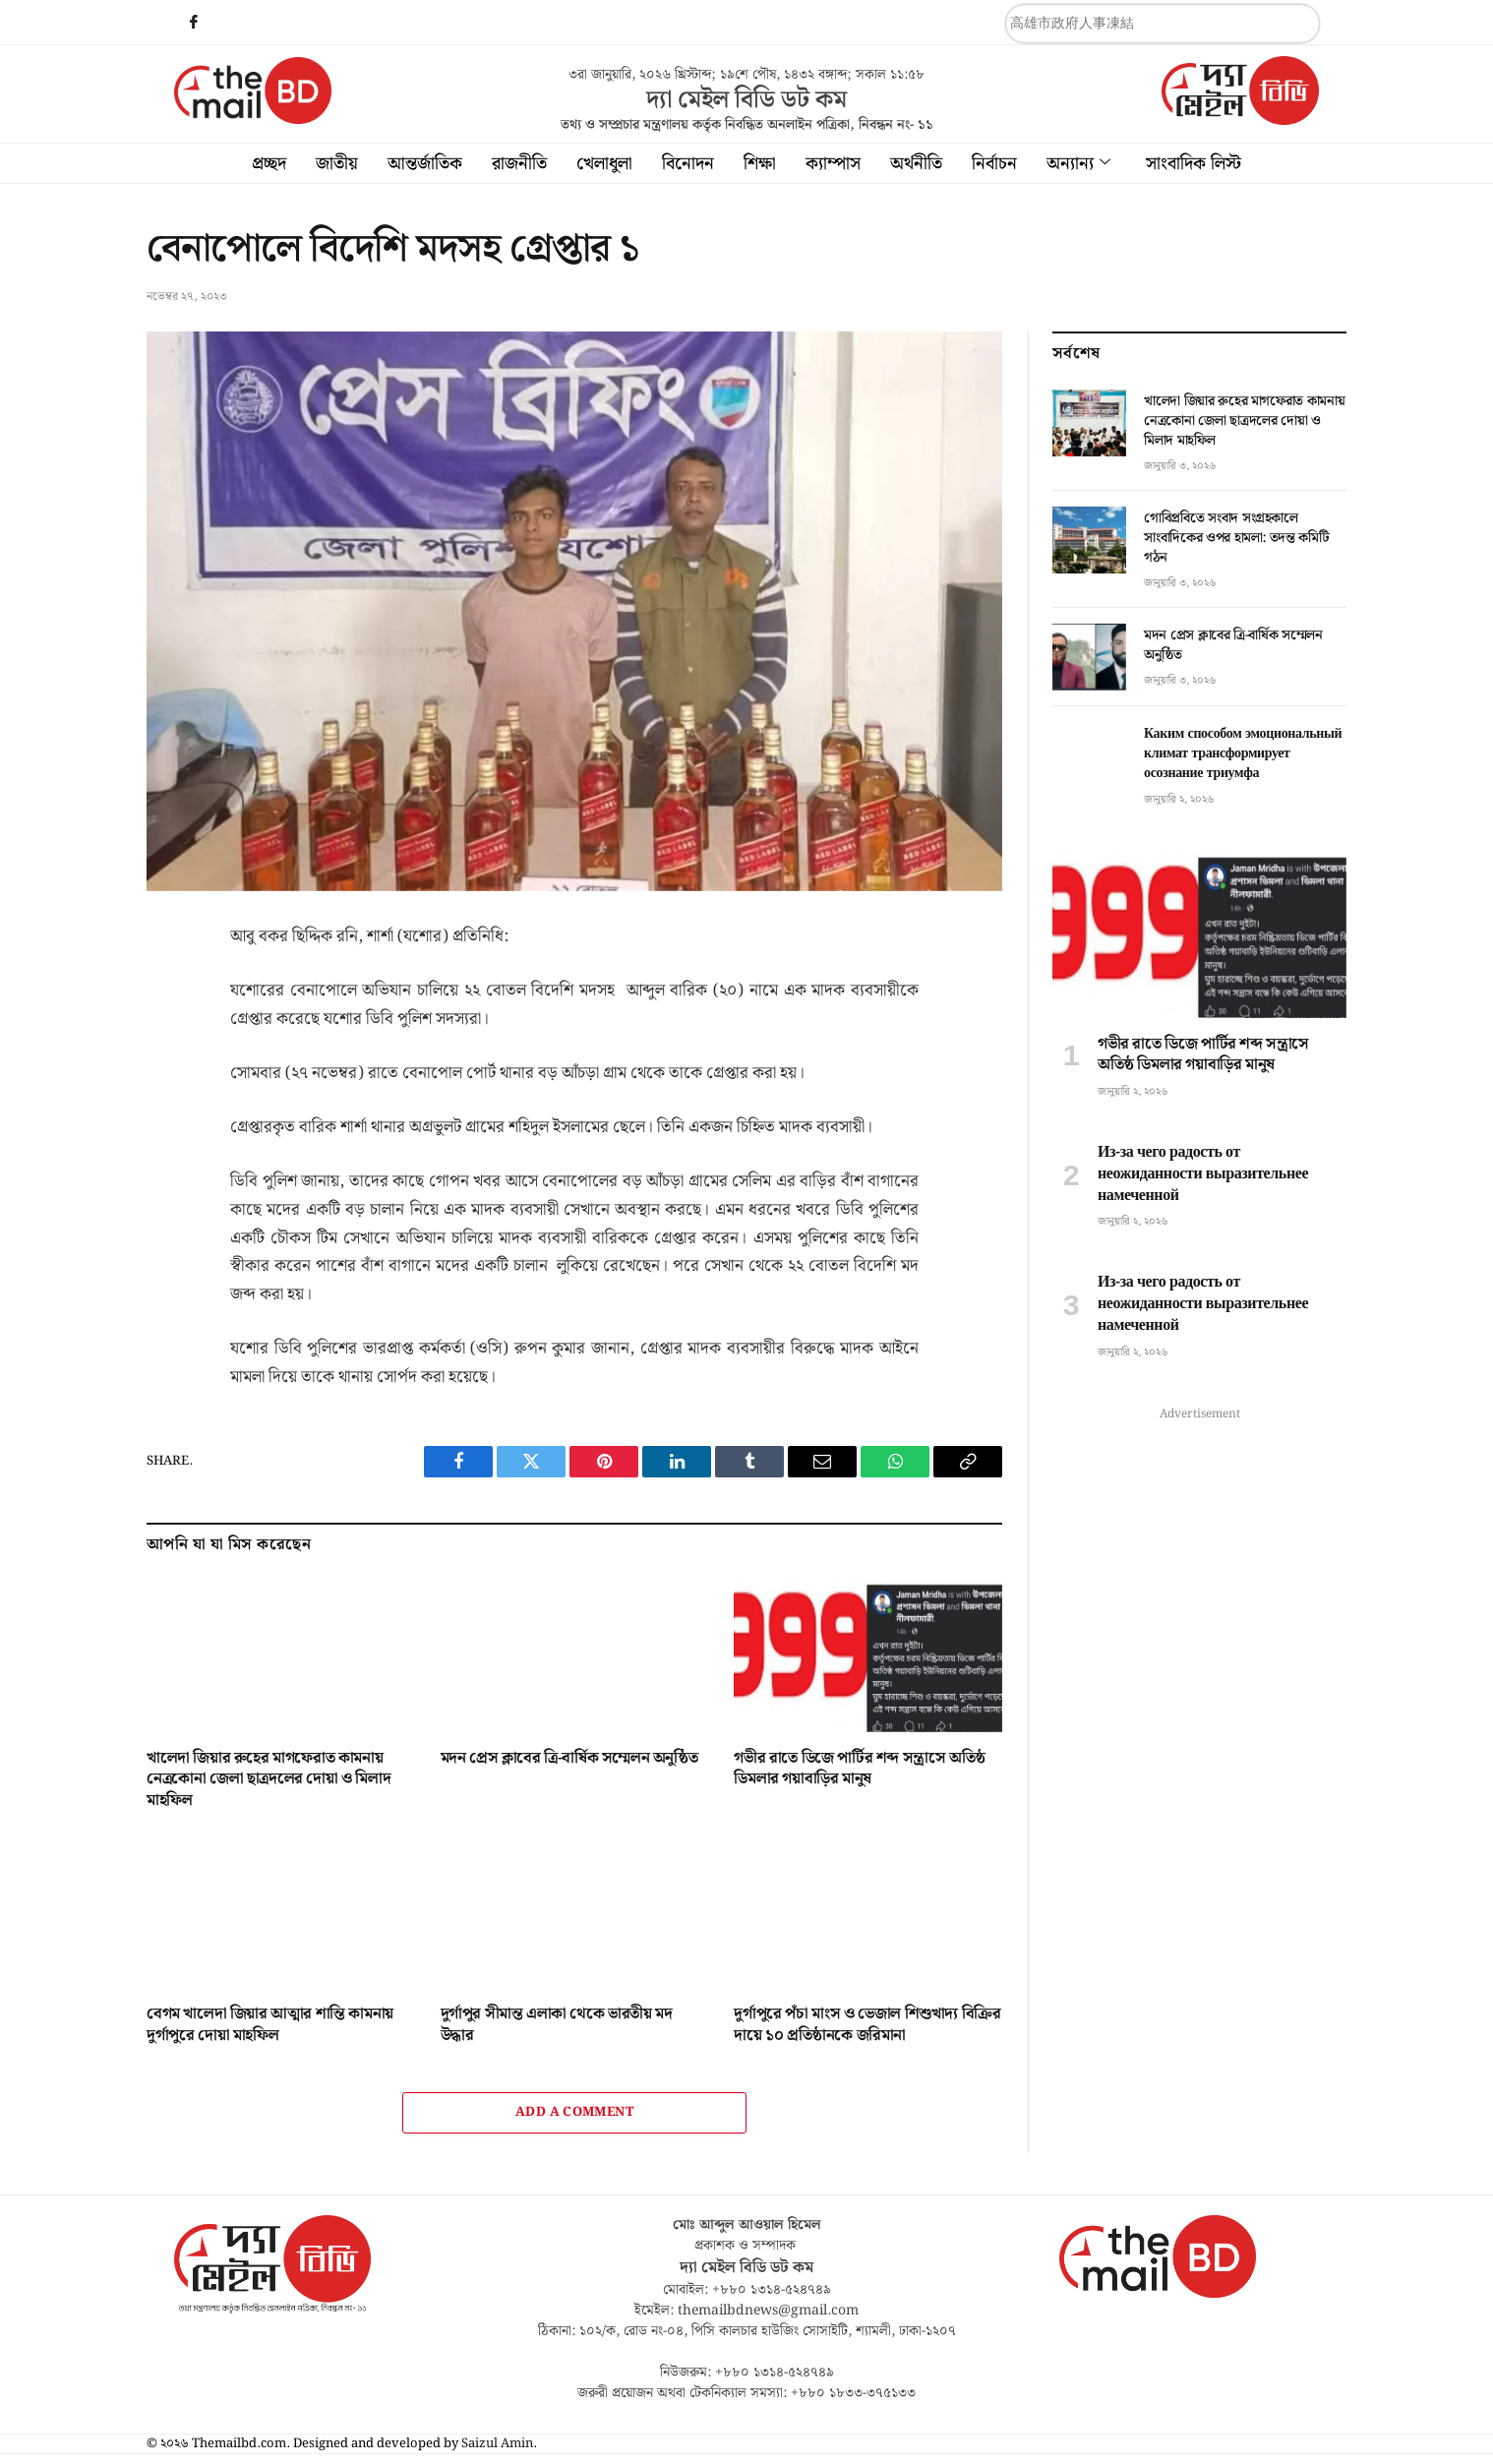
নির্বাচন (994, 164)
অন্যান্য (1078, 164)
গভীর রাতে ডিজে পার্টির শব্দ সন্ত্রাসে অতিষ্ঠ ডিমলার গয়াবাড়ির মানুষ (859, 1769)
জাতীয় (337, 164)
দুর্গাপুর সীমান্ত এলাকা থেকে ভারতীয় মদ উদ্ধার (557, 2025)
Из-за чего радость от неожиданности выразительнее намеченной (1203, 1174)
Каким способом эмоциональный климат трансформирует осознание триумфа (1243, 753)
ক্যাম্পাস (833, 164)
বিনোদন (688, 164)
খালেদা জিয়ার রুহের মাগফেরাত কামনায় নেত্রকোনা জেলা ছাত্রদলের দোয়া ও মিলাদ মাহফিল (268, 1780)
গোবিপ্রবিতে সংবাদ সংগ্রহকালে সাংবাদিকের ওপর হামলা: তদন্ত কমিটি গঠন (1236, 538)
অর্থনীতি (916, 164)
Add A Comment (574, 2112)
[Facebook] (194, 24)
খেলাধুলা (604, 164)
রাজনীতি (519, 164)
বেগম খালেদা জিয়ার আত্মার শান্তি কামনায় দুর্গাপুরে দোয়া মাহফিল (270, 2025)
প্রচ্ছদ (269, 164)
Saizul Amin (497, 2444)
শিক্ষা (760, 164)
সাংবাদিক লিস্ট (1193, 164)
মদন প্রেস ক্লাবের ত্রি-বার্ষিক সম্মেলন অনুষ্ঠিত (569, 1759)
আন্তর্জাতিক (425, 164)
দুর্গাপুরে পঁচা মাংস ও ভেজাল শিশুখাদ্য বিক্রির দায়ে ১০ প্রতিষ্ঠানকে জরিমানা (867, 2025)
